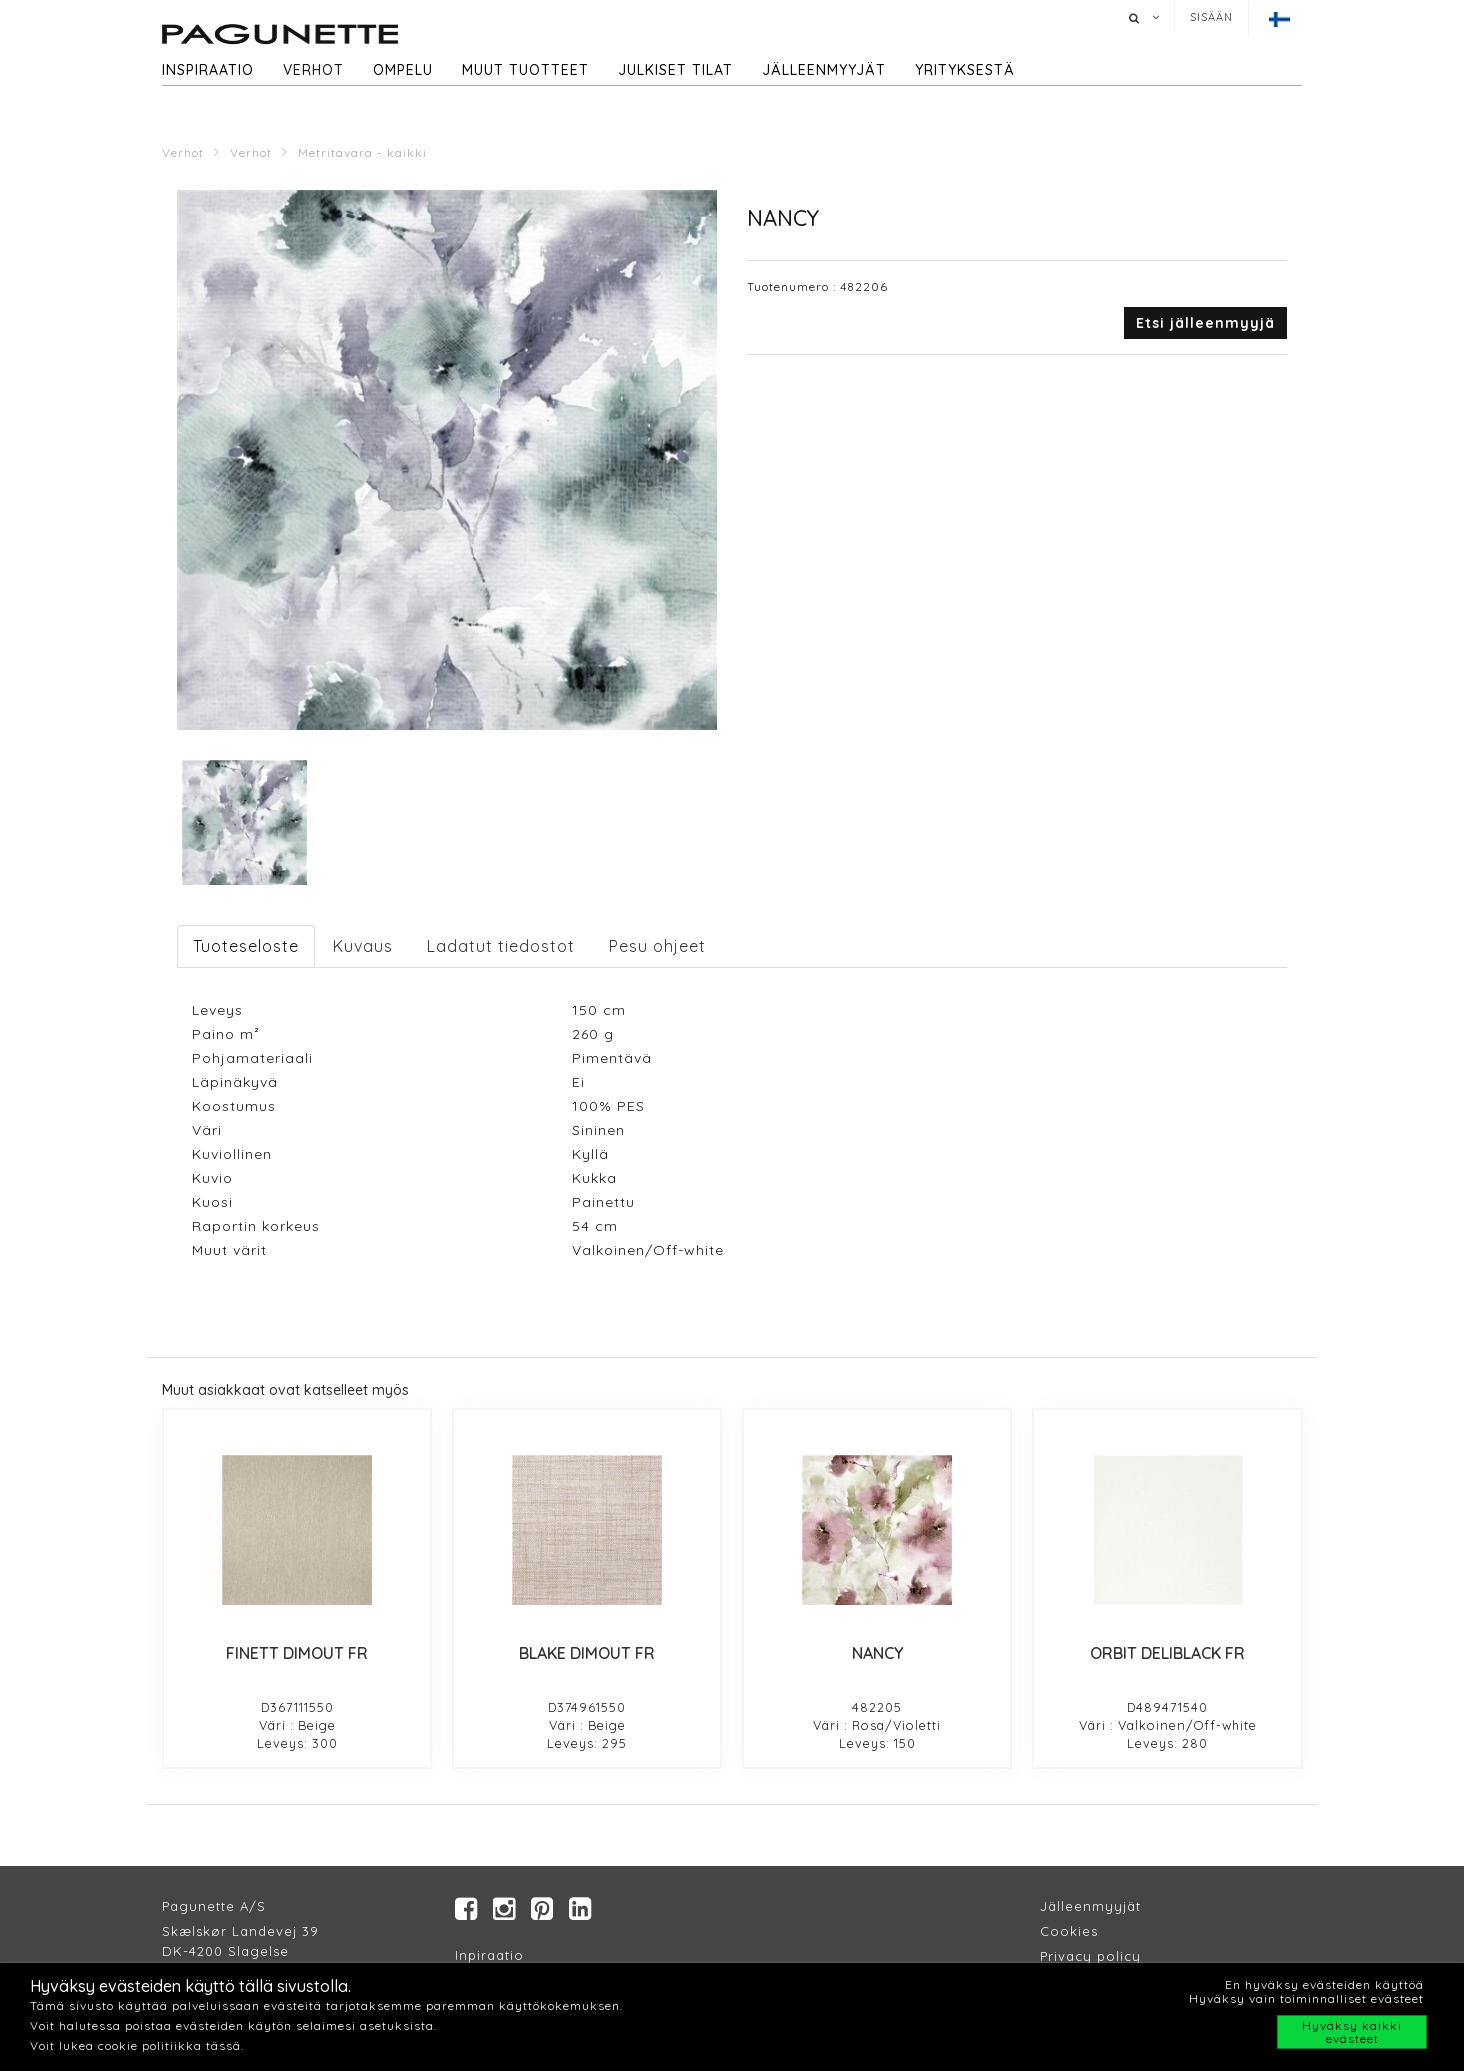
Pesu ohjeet (657, 946)
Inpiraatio (489, 1955)
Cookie (1065, 1931)
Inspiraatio (208, 70)
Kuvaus (363, 946)
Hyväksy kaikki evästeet (1352, 2032)
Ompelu (403, 70)
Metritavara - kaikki (362, 152)
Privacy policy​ (1090, 1956)
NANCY (877, 1653)
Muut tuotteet (525, 70)
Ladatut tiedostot (501, 946)
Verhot (313, 70)
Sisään (1211, 17)
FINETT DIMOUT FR (297, 1653)
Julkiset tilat (675, 70)
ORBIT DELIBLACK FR (1167, 1653)
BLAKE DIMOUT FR (587, 1653)
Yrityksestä (965, 70)
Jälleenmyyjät (824, 70)
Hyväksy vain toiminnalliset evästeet (1306, 1998)
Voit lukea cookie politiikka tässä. (137, 2045)
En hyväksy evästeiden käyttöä (1324, 1984)
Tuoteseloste (246, 946)
